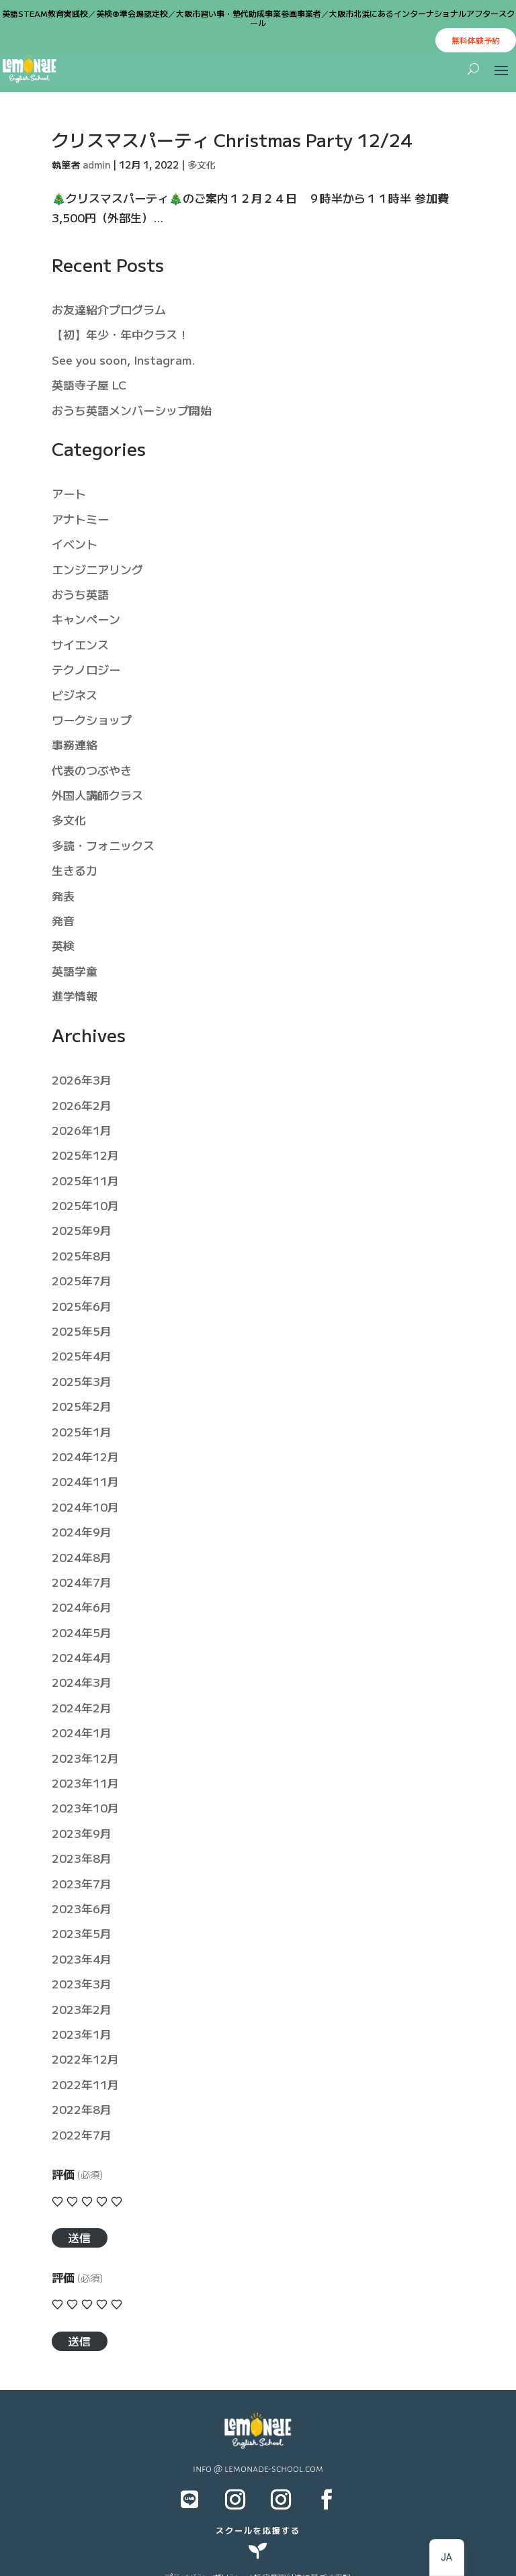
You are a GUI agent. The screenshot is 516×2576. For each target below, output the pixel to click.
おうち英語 (80, 594)
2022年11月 (85, 2084)
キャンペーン (86, 618)
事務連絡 (74, 744)
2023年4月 (82, 1958)
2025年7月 (82, 1280)
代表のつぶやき (92, 770)
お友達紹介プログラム (109, 309)
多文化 (201, 164)
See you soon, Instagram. (123, 359)
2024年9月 (82, 1531)
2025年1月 (82, 1431)
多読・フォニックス (103, 845)
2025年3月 (82, 1381)
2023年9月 (82, 1833)
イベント (74, 543)
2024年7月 (82, 1581)
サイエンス (80, 644)
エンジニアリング (97, 569)
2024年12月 (85, 1456)
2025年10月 (85, 1205)
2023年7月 (82, 1883)
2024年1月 (82, 1732)
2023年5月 (82, 1933)
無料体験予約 (476, 40)
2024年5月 (82, 1632)
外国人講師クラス (97, 794)
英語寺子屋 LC (89, 384)
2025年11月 (85, 1180)
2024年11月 (85, 1481)
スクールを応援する (258, 2530)
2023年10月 (85, 1807)
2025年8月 (82, 1255)
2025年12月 (85, 1154)
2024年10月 (85, 1506)
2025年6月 (82, 1305)
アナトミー (80, 518)
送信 (79, 2237)
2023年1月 (82, 2033)
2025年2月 (82, 1405)
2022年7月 (82, 2134)
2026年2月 (82, 1105)
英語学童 (74, 970)
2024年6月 (82, 1606)
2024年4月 (82, 1657)
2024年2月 (82, 1707)
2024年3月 (82, 1681)
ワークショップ (92, 719)
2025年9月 (82, 1230)
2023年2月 (82, 2008)
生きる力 (74, 870)
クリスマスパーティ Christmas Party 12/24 (232, 139)
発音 (63, 920)
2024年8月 (82, 1557)
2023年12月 (85, 1757)
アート (69, 493)
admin (96, 164)
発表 (63, 895)
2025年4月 (82, 1355)
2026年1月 (82, 1129)
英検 (63, 945)
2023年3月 (82, 1983)
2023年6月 (82, 1908)
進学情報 (74, 995)
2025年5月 (82, 1330)
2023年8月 (82, 1857)
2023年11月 (85, 1782)
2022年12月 (85, 2058)
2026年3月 (82, 1079)
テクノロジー (86, 669)
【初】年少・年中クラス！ (120, 334)
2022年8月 (82, 2109)
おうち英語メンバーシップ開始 (132, 410)
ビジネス (74, 694)
